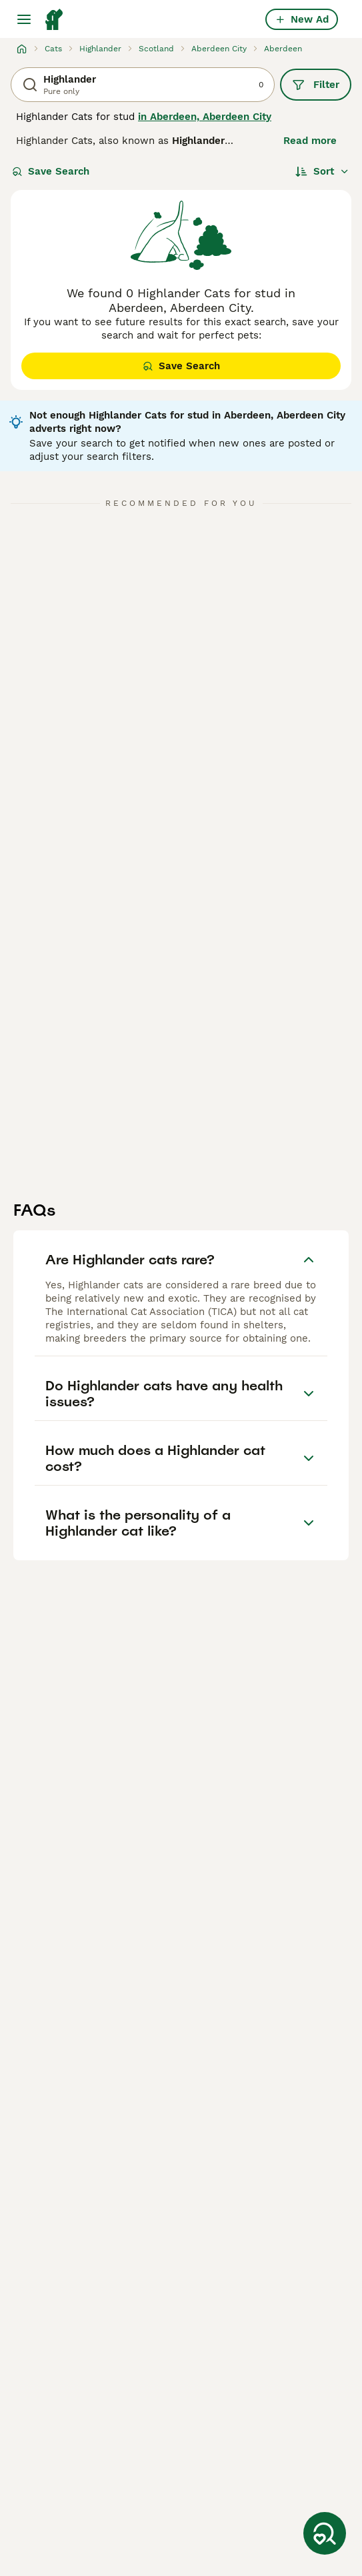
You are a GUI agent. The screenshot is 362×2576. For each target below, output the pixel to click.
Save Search (50, 171)
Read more (310, 141)
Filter (315, 84)
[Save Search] (324, 2533)
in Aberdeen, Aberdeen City (204, 117)
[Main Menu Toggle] (24, 19)
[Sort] (322, 171)
